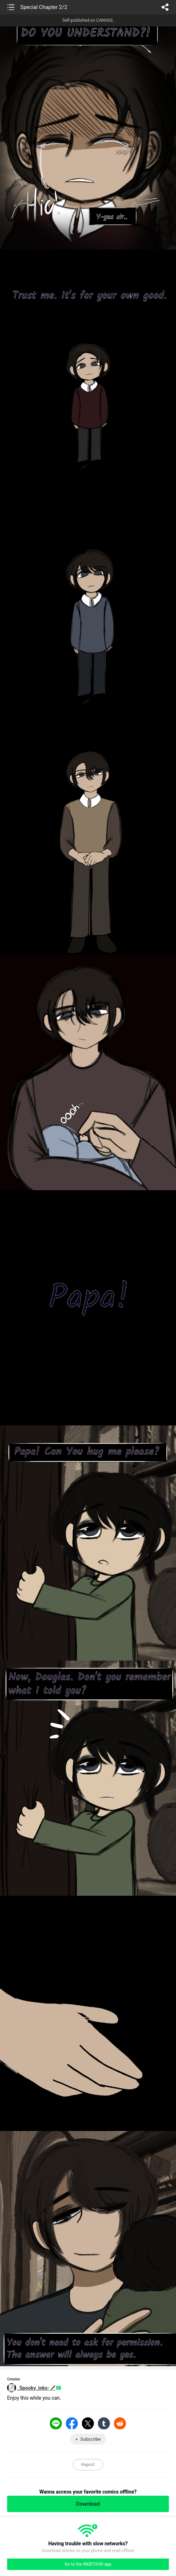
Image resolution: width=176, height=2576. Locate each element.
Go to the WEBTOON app (87, 2564)
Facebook (72, 2423)
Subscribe (90, 2439)
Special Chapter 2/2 (43, 7)
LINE (56, 2423)
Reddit (120, 2423)
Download (88, 2504)
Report (88, 2464)
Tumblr (104, 2423)
